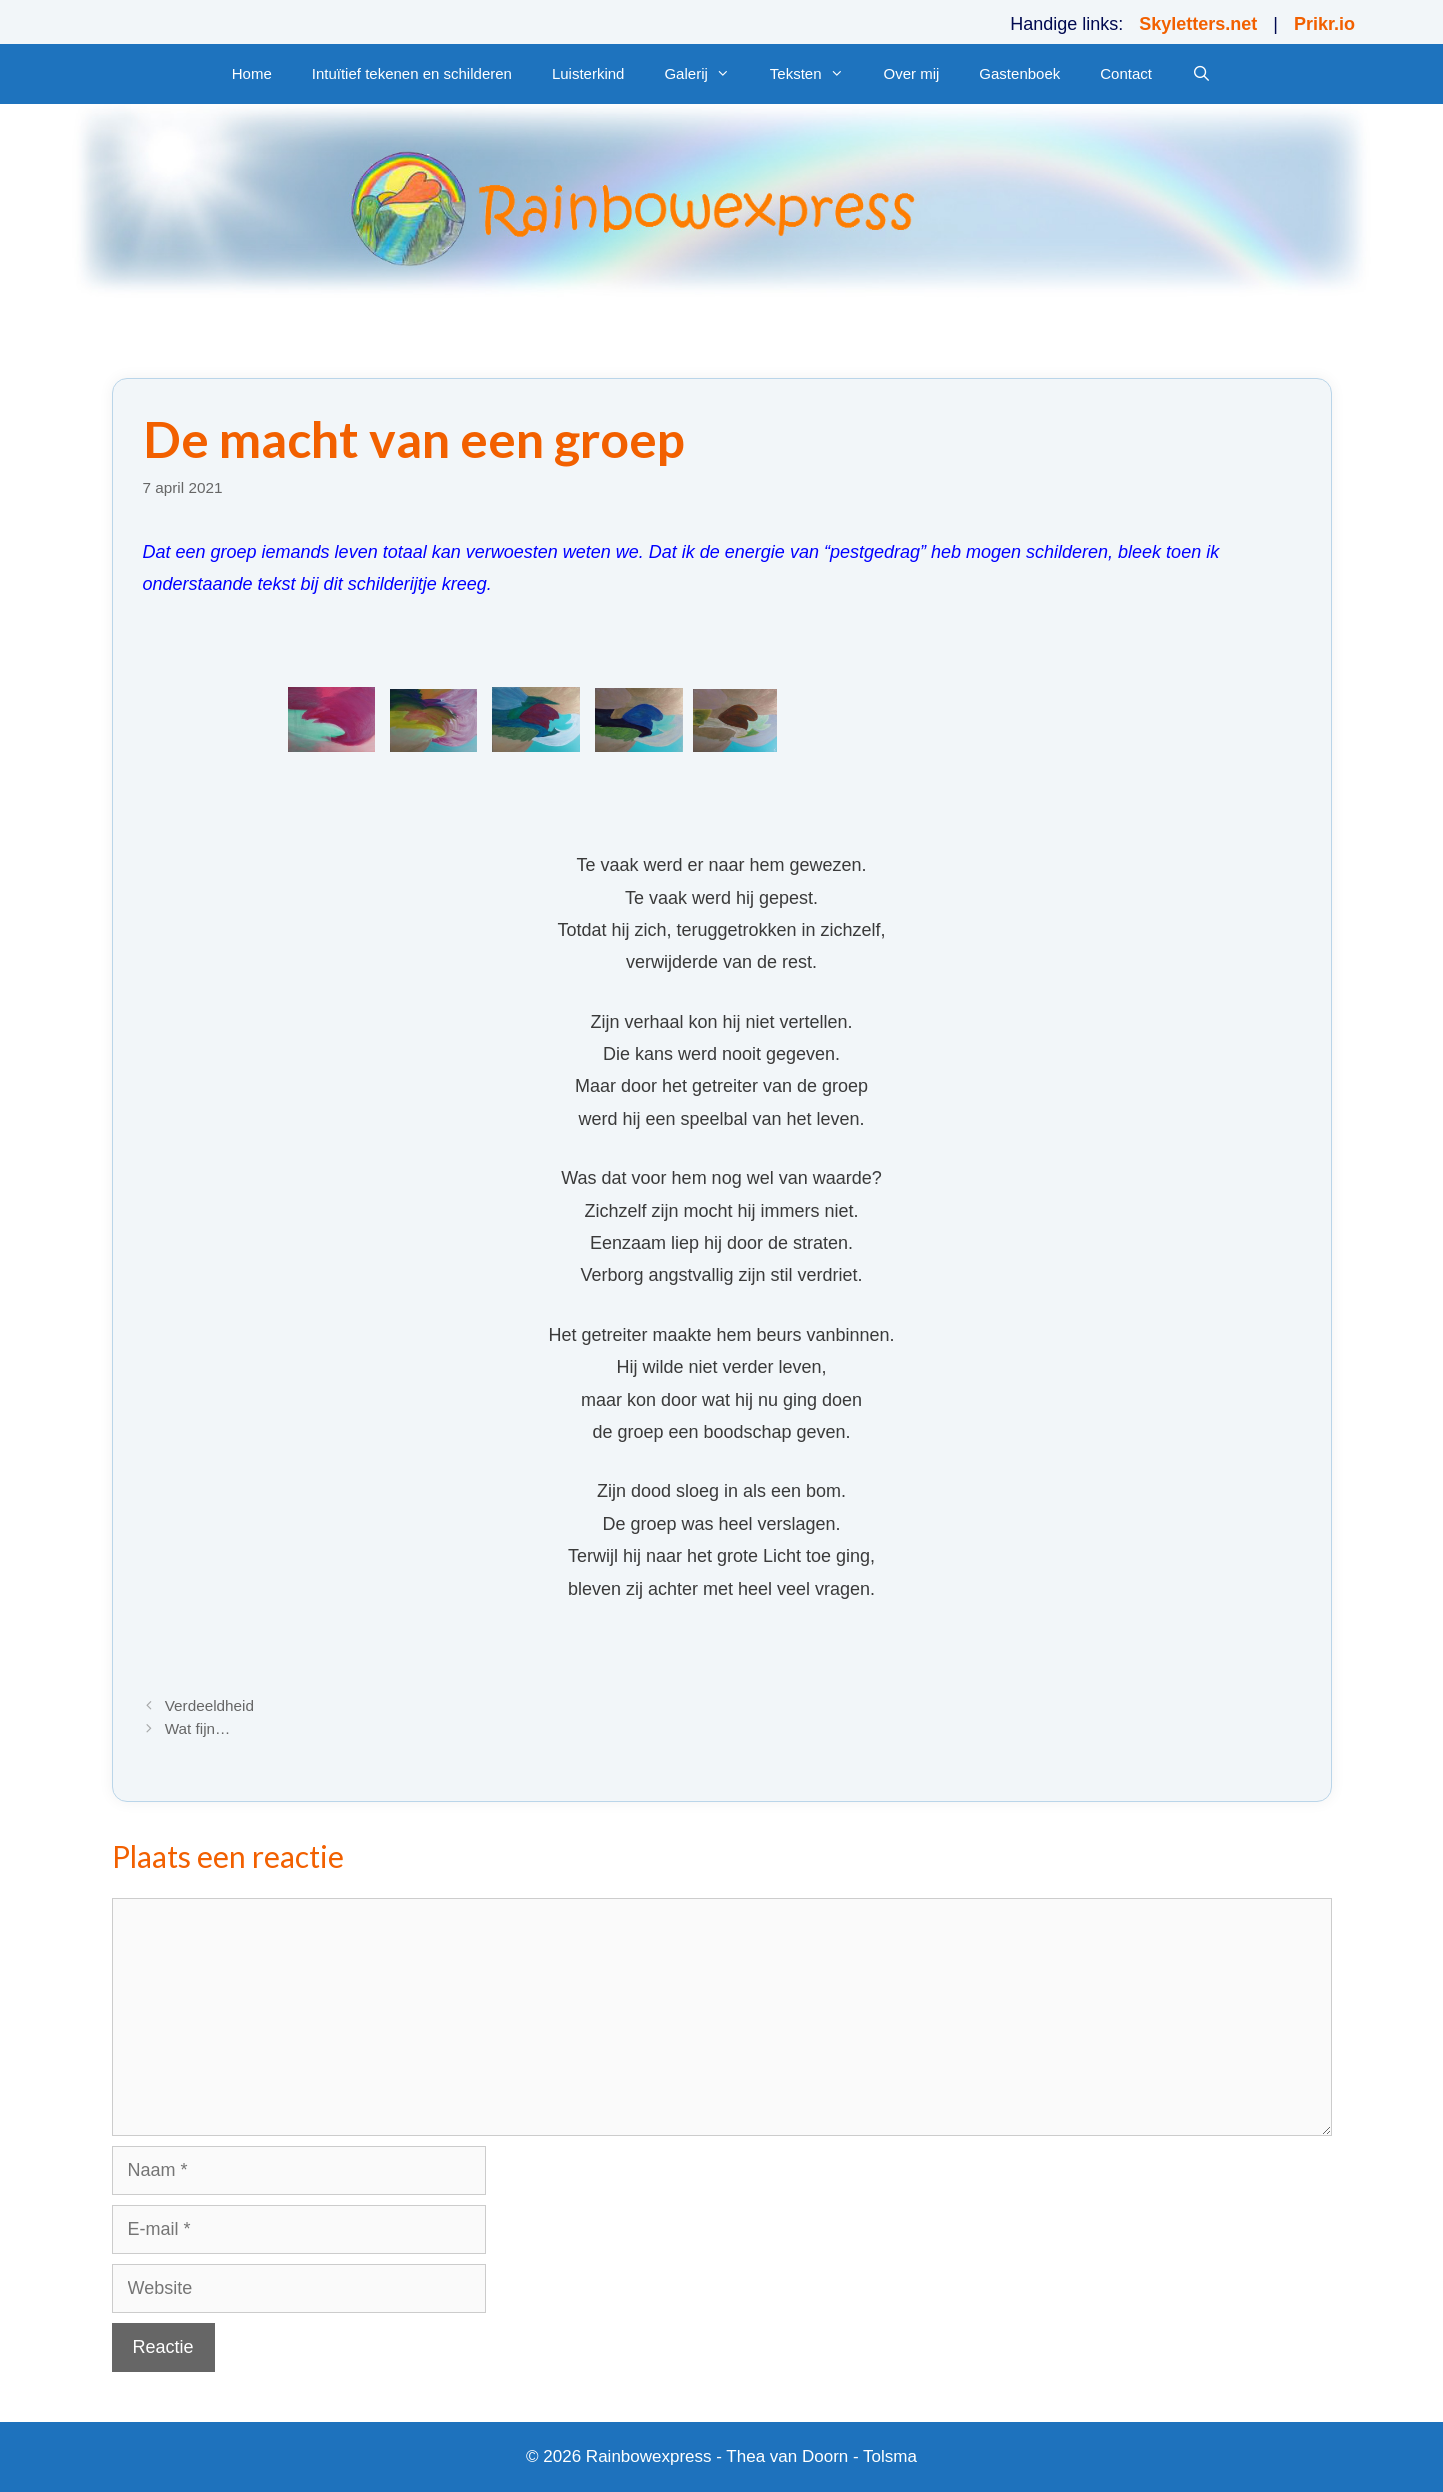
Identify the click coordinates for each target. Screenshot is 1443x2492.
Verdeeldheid (209, 1705)
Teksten (817, 74)
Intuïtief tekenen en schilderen (412, 73)
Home (252, 73)
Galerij (706, 74)
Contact (1126, 73)
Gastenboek (1019, 73)
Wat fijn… (198, 1728)
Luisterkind (588, 73)
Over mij (912, 73)
